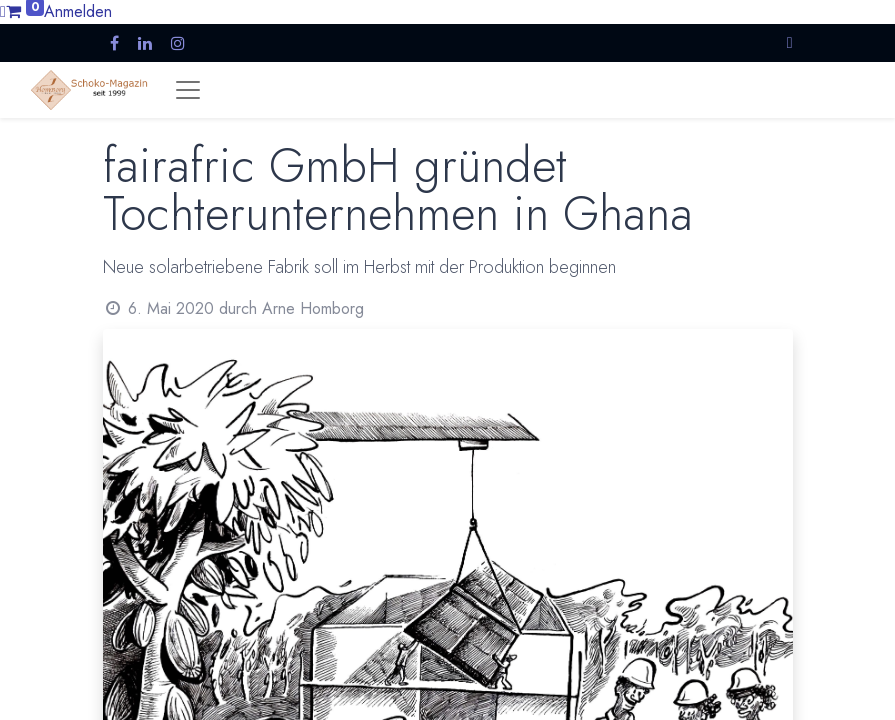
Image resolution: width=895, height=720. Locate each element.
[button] (790, 42)
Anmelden (78, 11)
